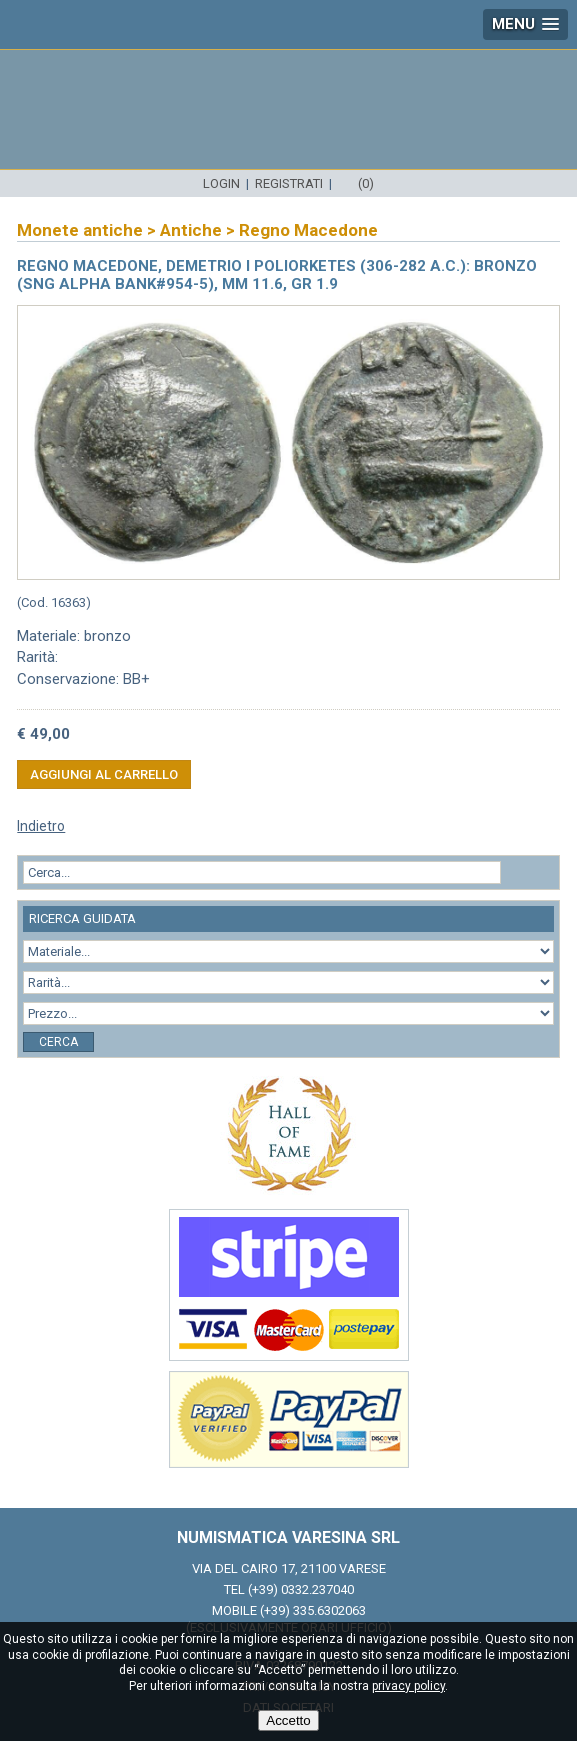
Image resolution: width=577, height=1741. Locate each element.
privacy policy (408, 1686)
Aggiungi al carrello (104, 774)
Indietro (41, 826)
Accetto (288, 1720)
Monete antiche (80, 230)
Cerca (58, 1042)
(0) (366, 183)
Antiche (191, 230)
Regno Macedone (308, 230)
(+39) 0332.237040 (301, 1589)
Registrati (289, 183)
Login (221, 183)
